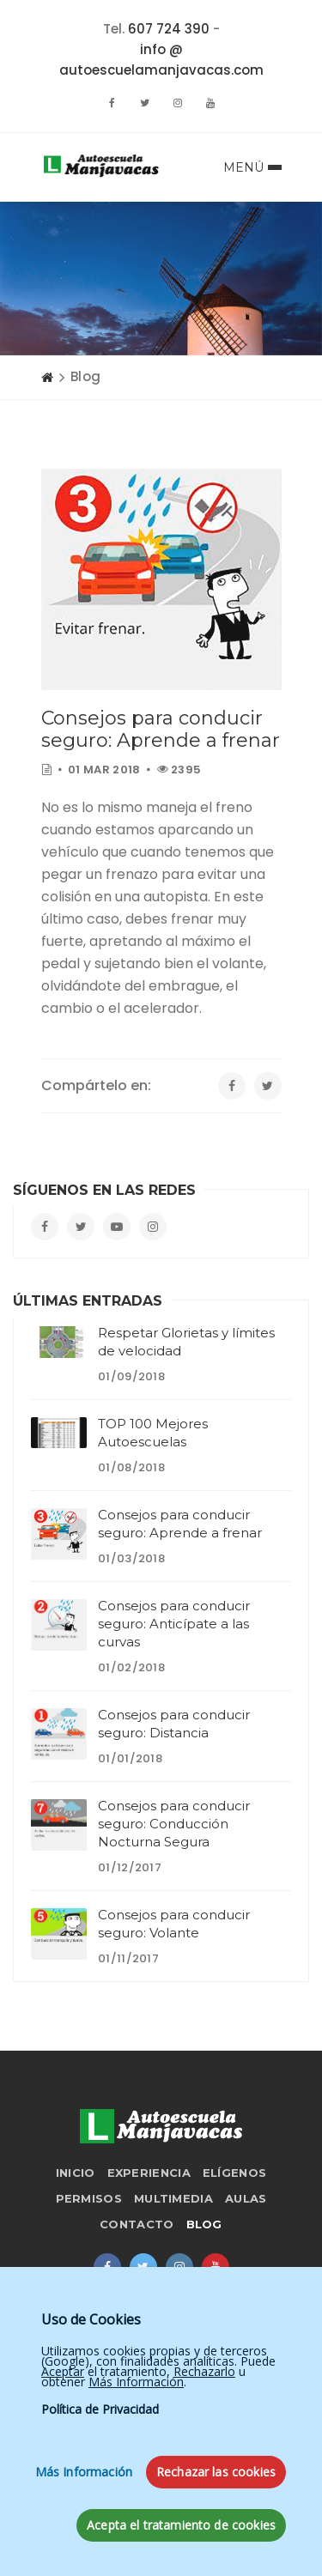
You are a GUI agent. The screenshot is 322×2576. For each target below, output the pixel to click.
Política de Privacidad (100, 2519)
